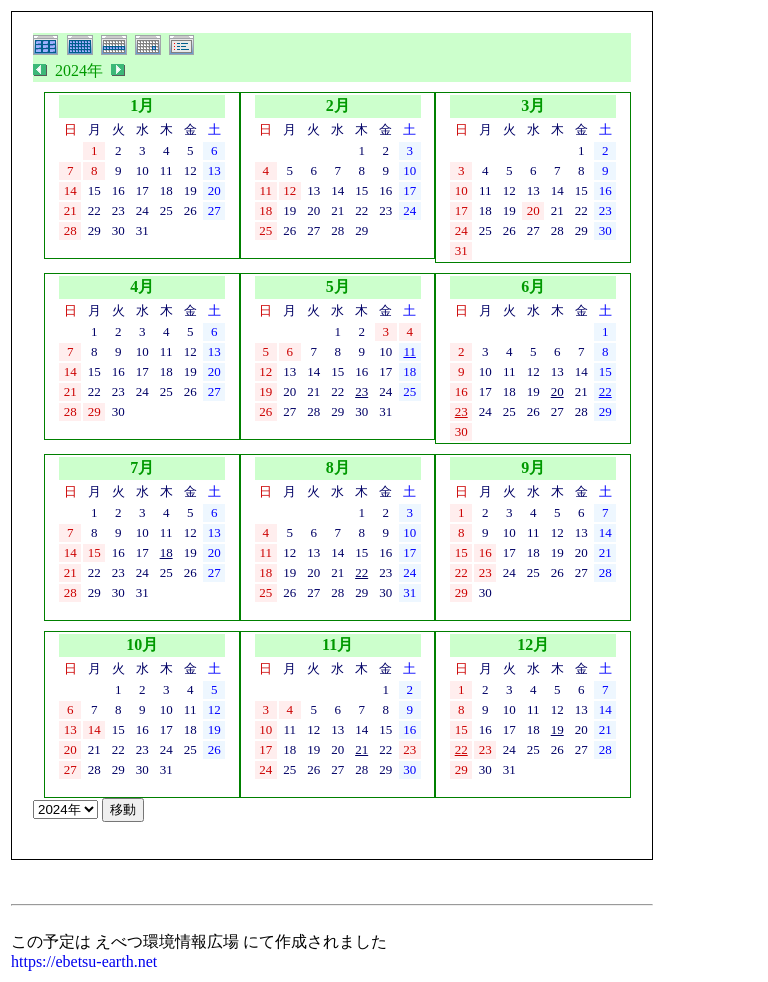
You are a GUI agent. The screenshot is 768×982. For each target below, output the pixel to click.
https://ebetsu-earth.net (84, 961)
